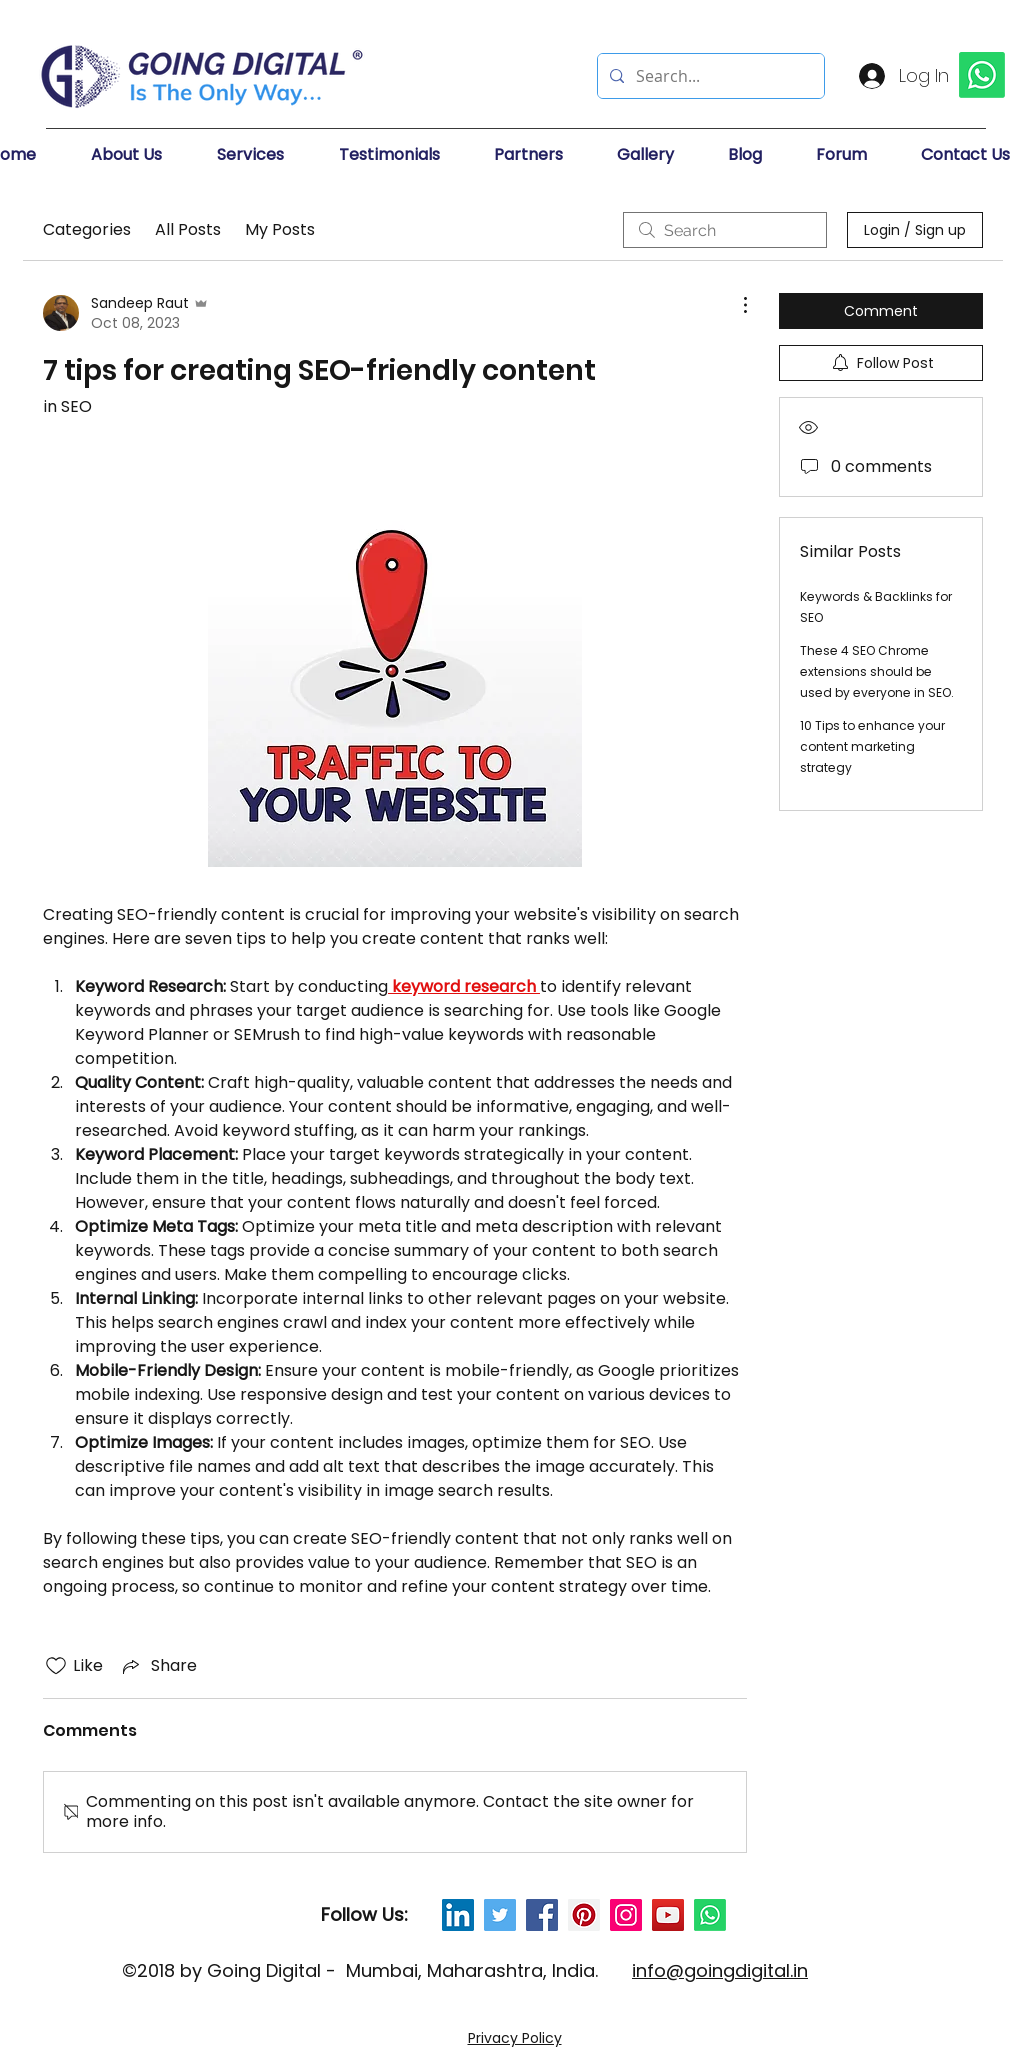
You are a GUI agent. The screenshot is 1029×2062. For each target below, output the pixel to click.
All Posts (188, 229)
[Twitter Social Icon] (500, 1915)
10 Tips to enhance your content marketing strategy (872, 746)
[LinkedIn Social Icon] (458, 1915)
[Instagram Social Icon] (626, 1915)
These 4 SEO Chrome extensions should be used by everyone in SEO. (877, 671)
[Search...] (709, 76)
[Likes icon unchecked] (56, 1666)
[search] (725, 230)
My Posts (280, 229)
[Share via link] (158, 1665)
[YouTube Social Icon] (668, 1915)
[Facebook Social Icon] (542, 1915)
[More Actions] (735, 305)
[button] (144, 155)
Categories (87, 229)
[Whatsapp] (710, 1915)
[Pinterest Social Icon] (584, 1915)
